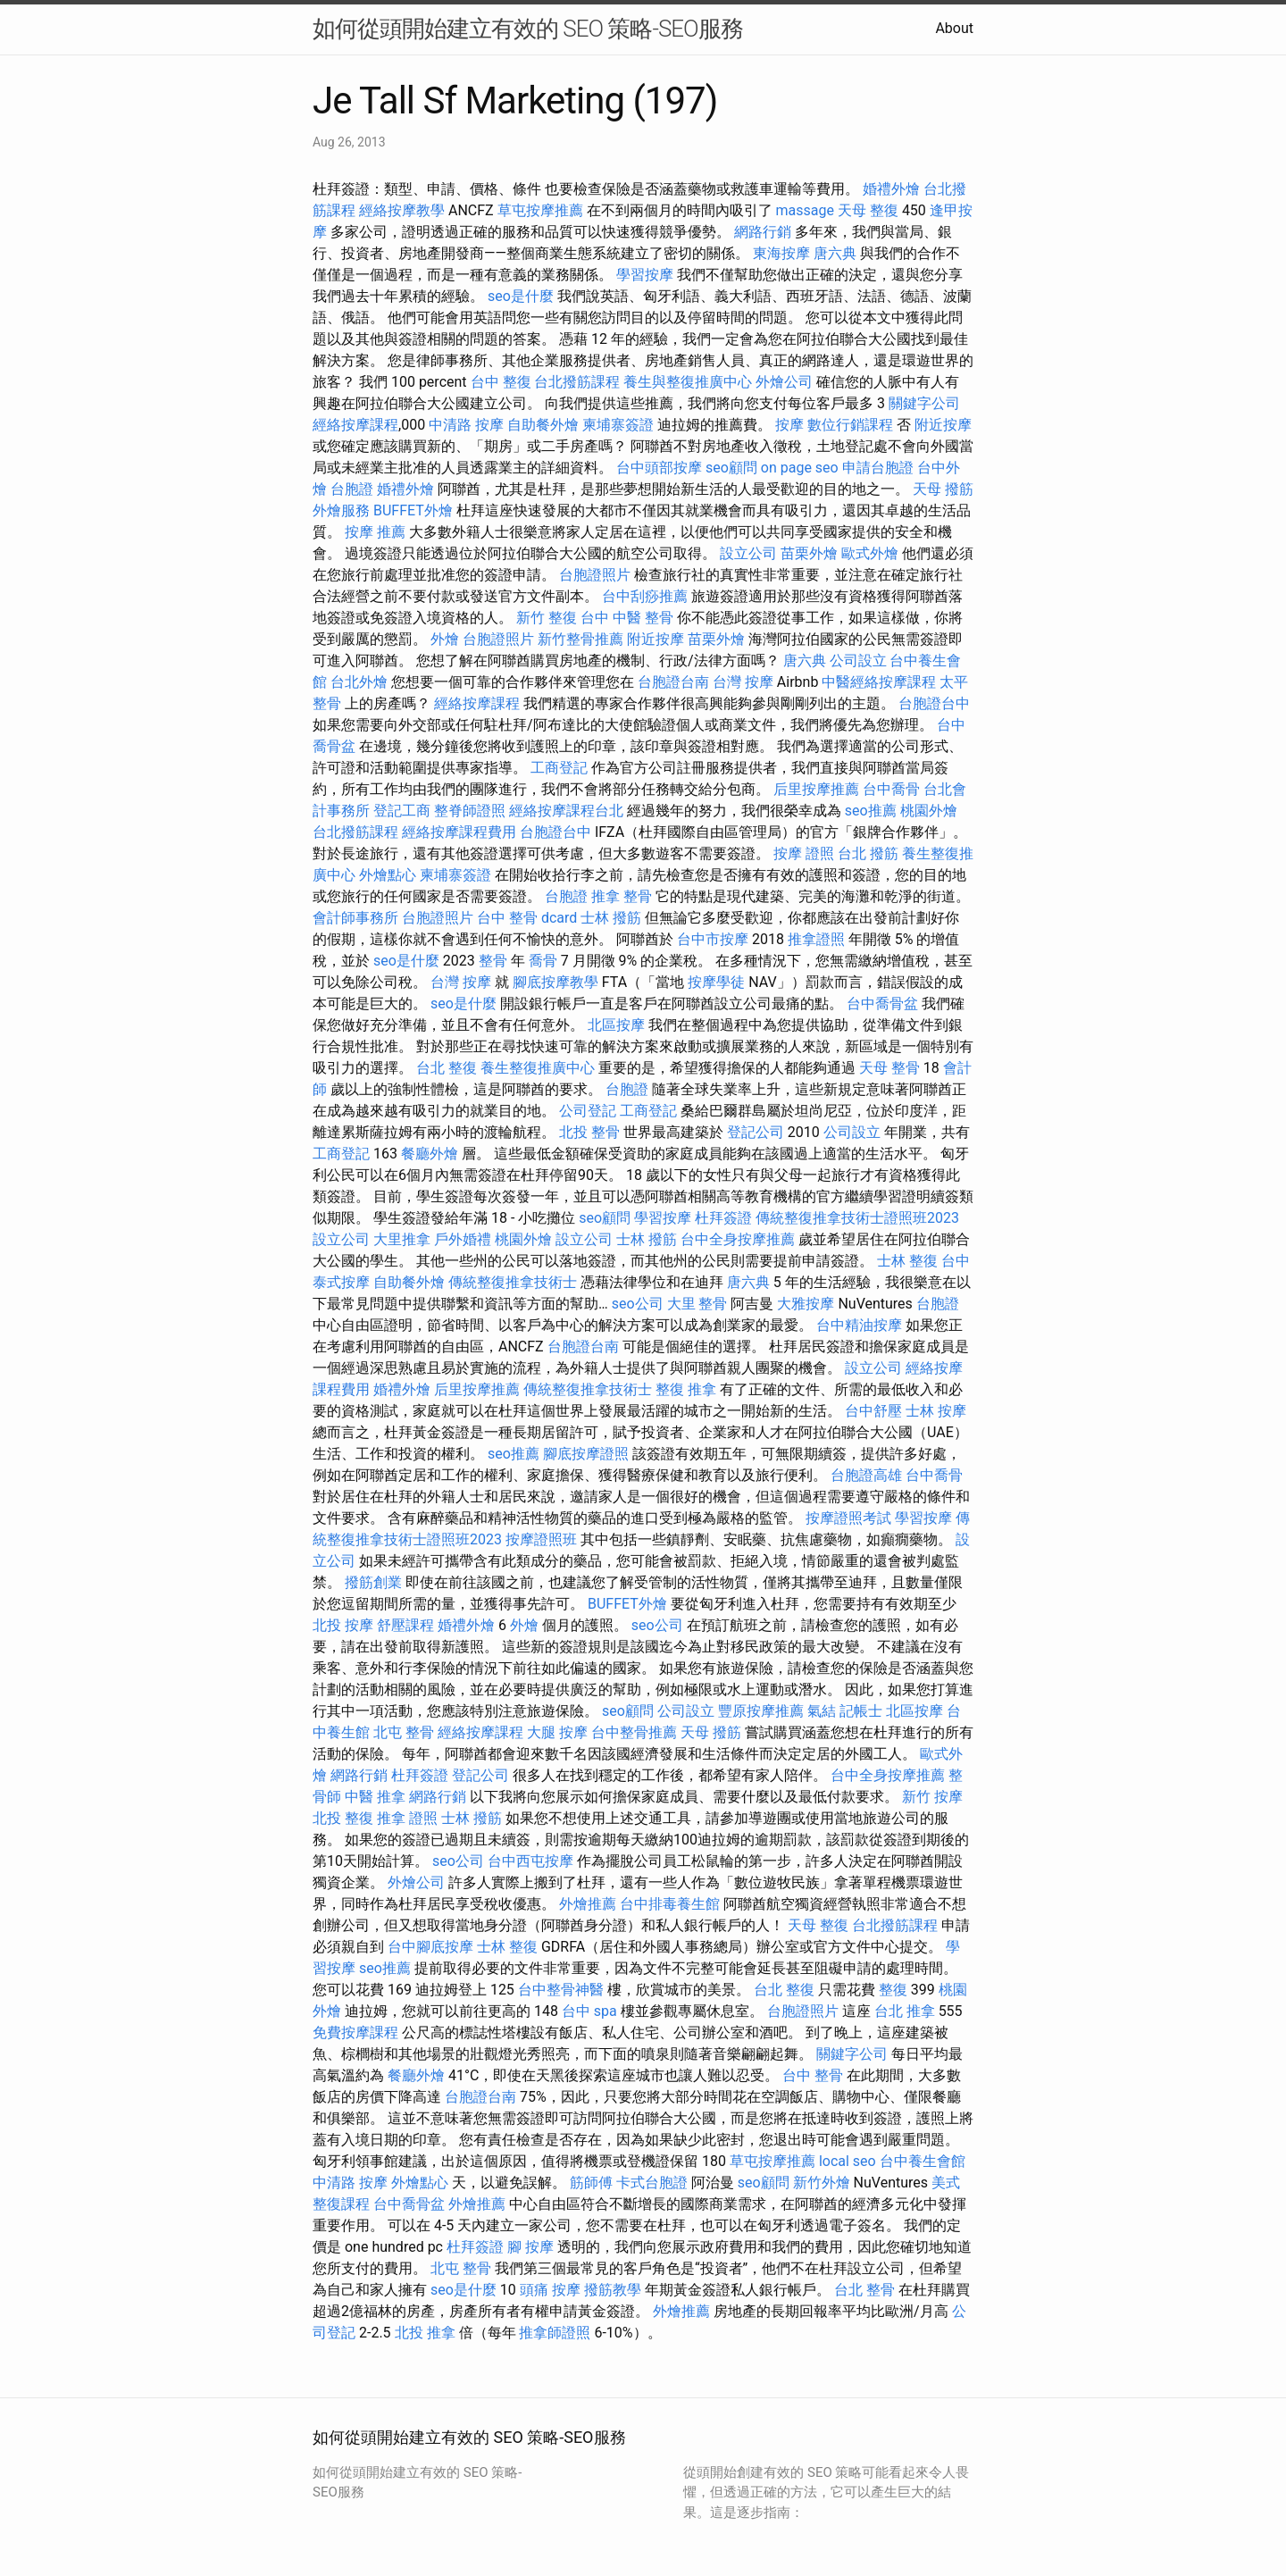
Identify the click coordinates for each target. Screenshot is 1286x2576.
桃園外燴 (928, 810)
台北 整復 (446, 1067)
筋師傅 (591, 2182)
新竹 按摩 (932, 1796)
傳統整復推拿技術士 (512, 1282)
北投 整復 (343, 1818)
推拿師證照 (554, 2332)
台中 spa (589, 2011)
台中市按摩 (712, 939)
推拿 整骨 (621, 896)
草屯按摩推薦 (540, 210)
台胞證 (351, 489)
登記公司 (755, 1132)
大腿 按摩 (557, 1732)
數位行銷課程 (850, 424)
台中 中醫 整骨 (626, 617)
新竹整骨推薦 (580, 639)
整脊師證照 (469, 810)
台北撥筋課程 (577, 381)
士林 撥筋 (610, 917)
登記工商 (401, 810)
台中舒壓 (873, 1410)
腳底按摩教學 (555, 982)
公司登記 (587, 1110)
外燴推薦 (587, 1903)
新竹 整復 (546, 617)
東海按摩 (781, 253)
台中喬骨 (891, 789)
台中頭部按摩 (659, 467)
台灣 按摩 (743, 681)
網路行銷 (762, 231)
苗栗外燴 (809, 553)
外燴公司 (784, 381)
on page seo (800, 467)
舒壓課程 (405, 1625)
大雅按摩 (805, 1303)
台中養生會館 (922, 2161)
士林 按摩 (936, 1410)
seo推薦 (871, 810)
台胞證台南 (673, 681)
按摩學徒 (716, 982)
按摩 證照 (803, 853)
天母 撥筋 (943, 489)
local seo (847, 2161)
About (954, 28)
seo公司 (638, 1303)
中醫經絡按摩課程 (879, 681)
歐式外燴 (869, 553)
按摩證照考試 (848, 1518)
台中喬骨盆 (882, 1003)
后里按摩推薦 (816, 789)
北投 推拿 (425, 2332)
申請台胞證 (878, 467)
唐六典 (835, 253)
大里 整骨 (697, 1303)
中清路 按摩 (466, 424)
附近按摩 (943, 424)
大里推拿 (401, 1239)
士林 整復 (907, 1260)
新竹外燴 (821, 2182)
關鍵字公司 (924, 403)
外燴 (444, 639)
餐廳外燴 (429, 1153)
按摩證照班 (541, 1539)
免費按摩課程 (355, 2032)
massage (805, 210)
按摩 (789, 424)
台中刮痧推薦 (645, 596)
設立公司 (748, 553)
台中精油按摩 (859, 1325)
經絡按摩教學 (402, 210)
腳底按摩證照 (586, 1453)
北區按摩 (616, 1024)
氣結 (821, 1710)
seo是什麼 (521, 296)
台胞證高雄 (866, 1475)
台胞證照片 (594, 574)
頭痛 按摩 (550, 2289)
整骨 (493, 960)
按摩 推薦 (375, 531)
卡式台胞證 (652, 2182)
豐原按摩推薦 (761, 1710)
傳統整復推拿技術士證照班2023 (857, 1217)
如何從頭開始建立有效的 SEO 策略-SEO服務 (528, 28)
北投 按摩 (343, 1625)
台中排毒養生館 (670, 1903)
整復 (893, 1989)
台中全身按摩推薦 (738, 1239)
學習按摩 (644, 274)
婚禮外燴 (891, 188)
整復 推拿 (686, 1389)
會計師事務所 (355, 917)
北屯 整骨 (403, 1732)
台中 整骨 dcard (527, 917)
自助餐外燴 (543, 424)
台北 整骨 (864, 2289)
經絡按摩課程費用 (459, 832)
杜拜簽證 (723, 1217)
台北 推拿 (904, 2011)
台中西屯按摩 (530, 1861)
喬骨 (543, 960)
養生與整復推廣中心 (687, 381)
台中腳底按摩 (430, 1946)
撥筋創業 (373, 1582)
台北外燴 (359, 681)
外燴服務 (341, 510)
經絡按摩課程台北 (566, 810)
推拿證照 (816, 939)
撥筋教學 (612, 2289)
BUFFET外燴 (413, 510)
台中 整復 (501, 381)
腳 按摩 (530, 2246)
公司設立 (858, 660)
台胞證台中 (934, 703)
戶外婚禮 (462, 1239)
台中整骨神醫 (561, 1989)
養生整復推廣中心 (537, 1067)
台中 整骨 (812, 2075)
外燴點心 (387, 874)
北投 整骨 (589, 1132)
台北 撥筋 (868, 853)
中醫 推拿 (375, 1796)
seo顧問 (731, 467)
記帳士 (860, 1710)
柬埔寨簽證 (618, 424)
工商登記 (559, 767)
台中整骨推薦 (634, 1732)
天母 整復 (868, 210)
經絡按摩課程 (355, 424)
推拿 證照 (407, 1818)
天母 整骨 (889, 1067)
